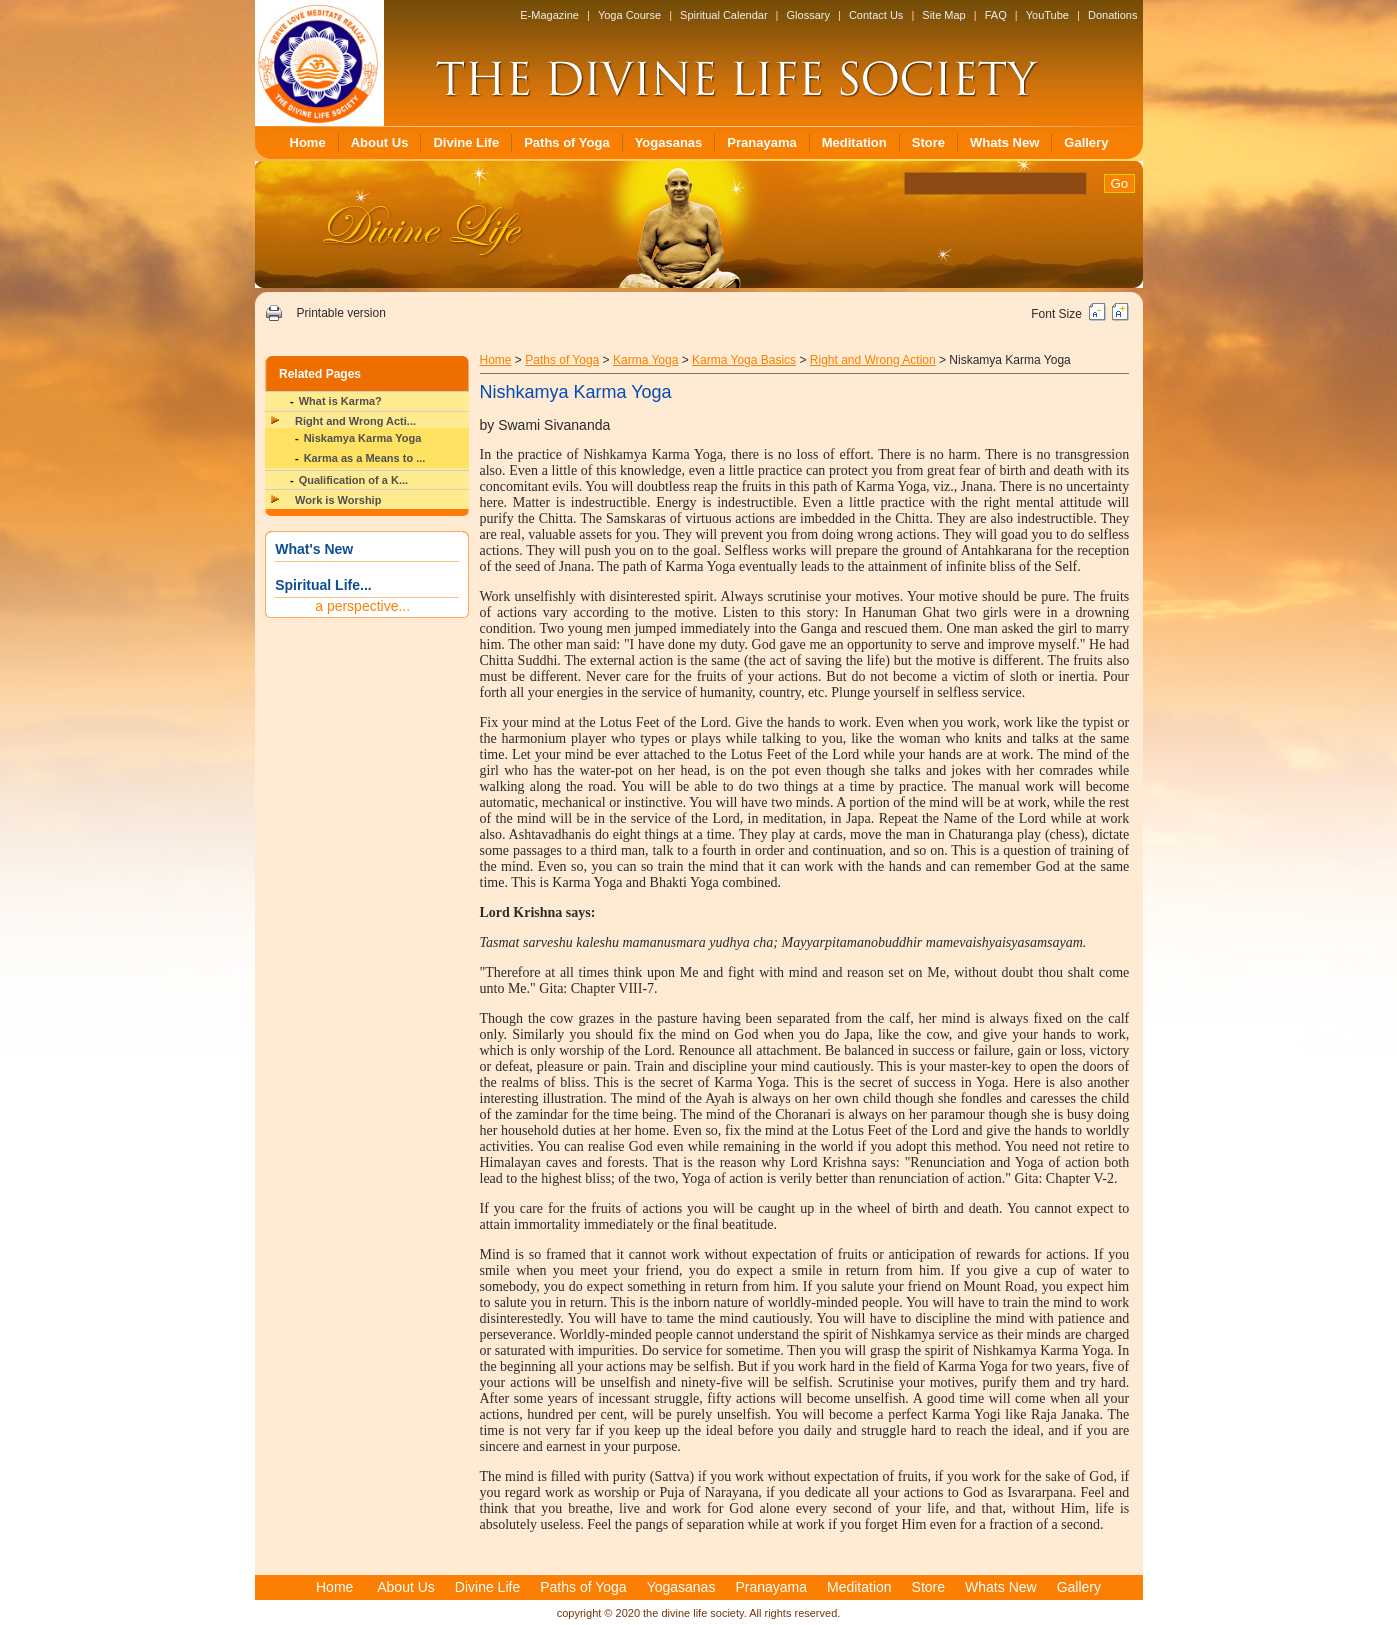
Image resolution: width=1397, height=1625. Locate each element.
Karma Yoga (645, 360)
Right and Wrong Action (873, 360)
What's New (314, 549)
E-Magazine (549, 15)
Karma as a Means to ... (365, 458)
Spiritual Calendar (723, 15)
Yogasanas (669, 142)
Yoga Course (629, 15)
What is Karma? (340, 401)
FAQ (996, 15)
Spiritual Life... (323, 585)
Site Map (943, 15)
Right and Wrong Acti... (355, 421)
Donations (1113, 15)
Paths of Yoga (566, 142)
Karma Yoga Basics (744, 360)
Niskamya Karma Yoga (363, 438)
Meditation (854, 142)
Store (928, 142)
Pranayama (761, 142)
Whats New (1004, 142)
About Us (380, 142)
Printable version (340, 313)
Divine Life (466, 142)
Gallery (1086, 142)
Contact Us (876, 15)
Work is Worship (338, 500)
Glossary (808, 15)
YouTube (1047, 15)
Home (308, 142)
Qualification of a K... (353, 480)
